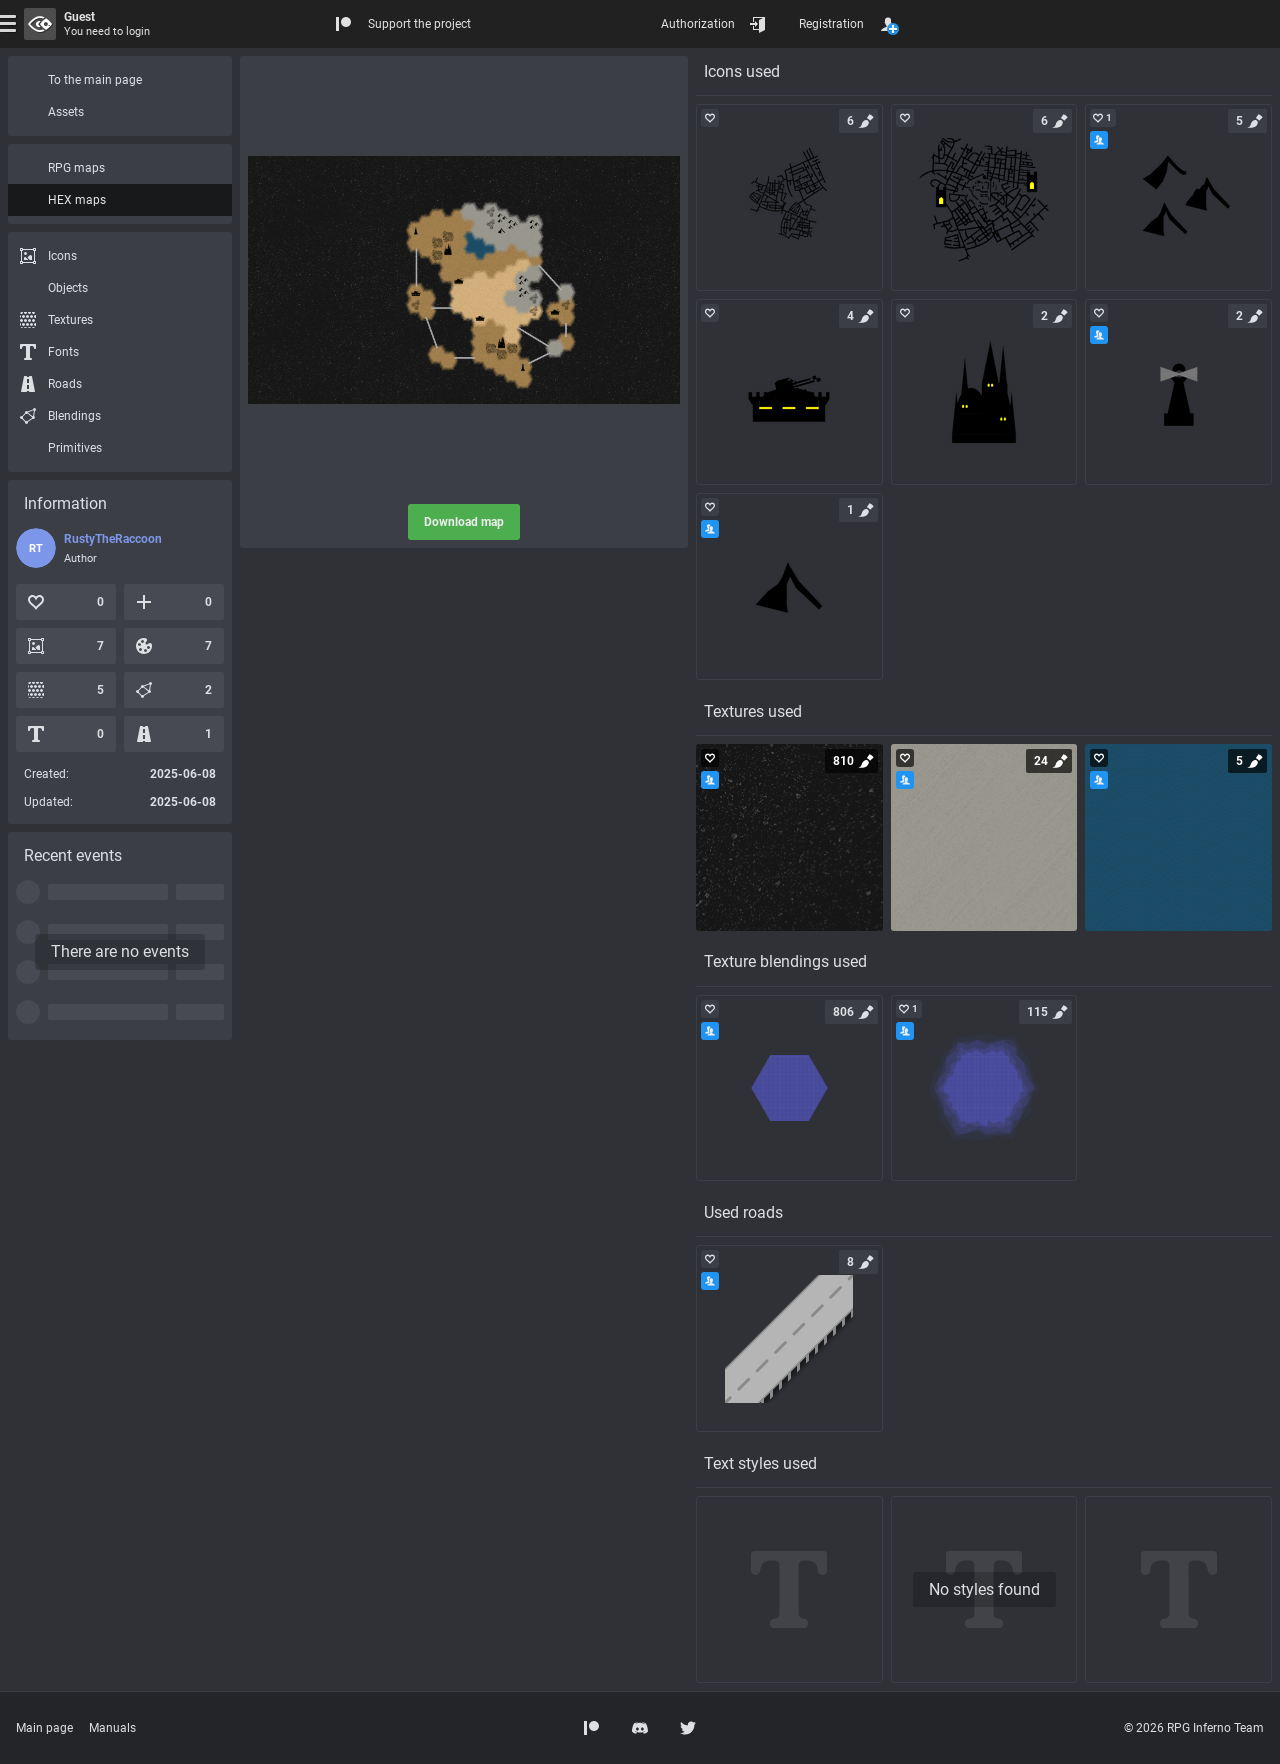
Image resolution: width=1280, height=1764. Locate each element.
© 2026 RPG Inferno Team (1194, 1728)
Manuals (112, 1728)
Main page (44, 1728)
